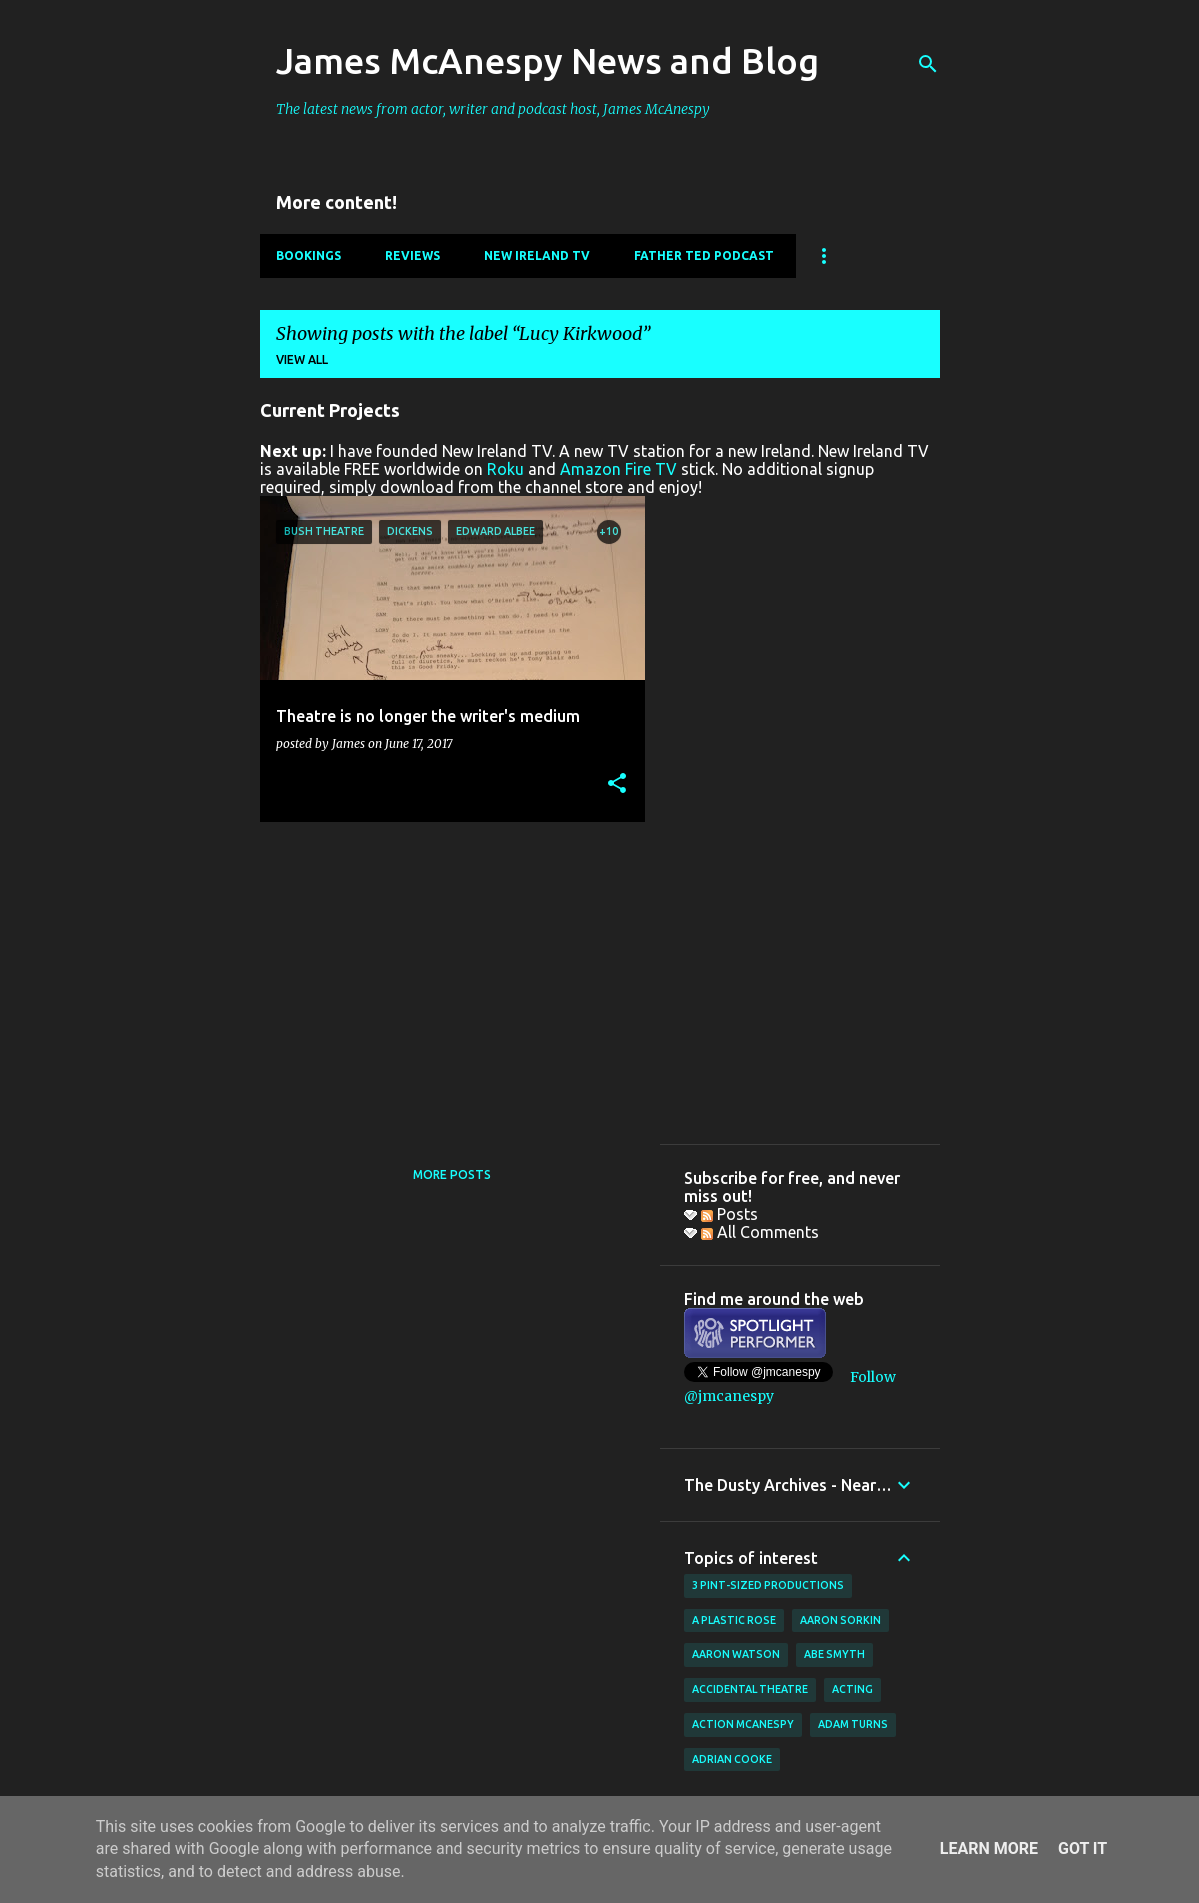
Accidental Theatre (750, 1689)
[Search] (928, 64)
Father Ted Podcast (704, 255)
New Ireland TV (537, 255)
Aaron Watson (736, 1654)
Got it (1082, 1848)
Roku (505, 469)
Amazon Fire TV (618, 469)
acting (852, 1689)
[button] (617, 784)
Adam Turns (853, 1724)
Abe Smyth (834, 1654)
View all (302, 359)
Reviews (412, 255)
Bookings (308, 255)
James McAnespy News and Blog (547, 60)
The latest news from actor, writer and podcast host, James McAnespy (493, 109)
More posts (452, 1174)
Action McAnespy (743, 1724)
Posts (729, 1214)
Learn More (989, 1848)
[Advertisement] (445, 977)
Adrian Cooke (732, 1759)
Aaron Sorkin (840, 1620)
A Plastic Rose (734, 1620)
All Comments (760, 1232)
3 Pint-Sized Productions (768, 1585)
